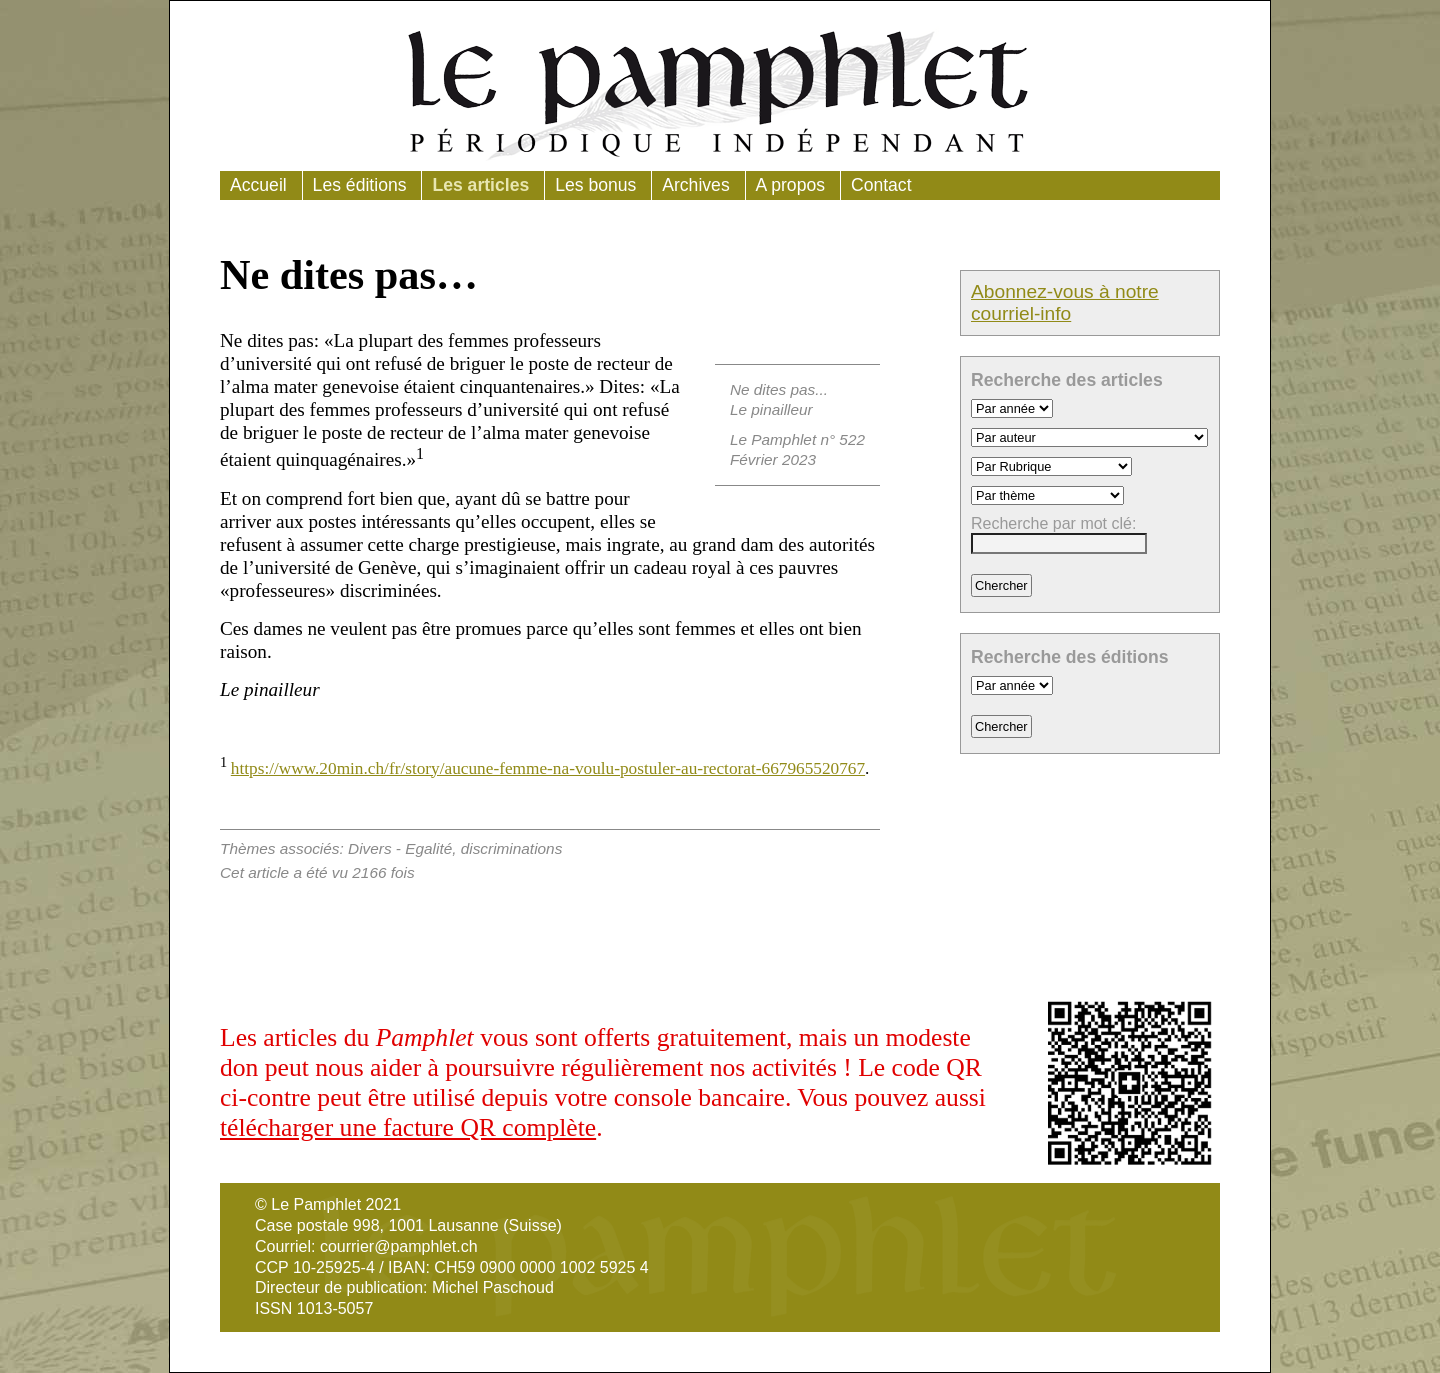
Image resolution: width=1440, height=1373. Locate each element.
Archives (695, 185)
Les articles (480, 185)
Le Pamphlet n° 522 (797, 439)
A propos (790, 185)
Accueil (258, 185)
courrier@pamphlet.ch (399, 1246)
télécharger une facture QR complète (408, 1127)
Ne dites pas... (779, 389)
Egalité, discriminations (483, 848)
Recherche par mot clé (1051, 523)
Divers (370, 848)
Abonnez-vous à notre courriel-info (1065, 302)
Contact (881, 185)
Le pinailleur (771, 409)
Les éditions (360, 185)
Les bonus (595, 185)
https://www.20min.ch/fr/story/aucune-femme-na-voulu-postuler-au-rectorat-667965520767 (548, 768)
